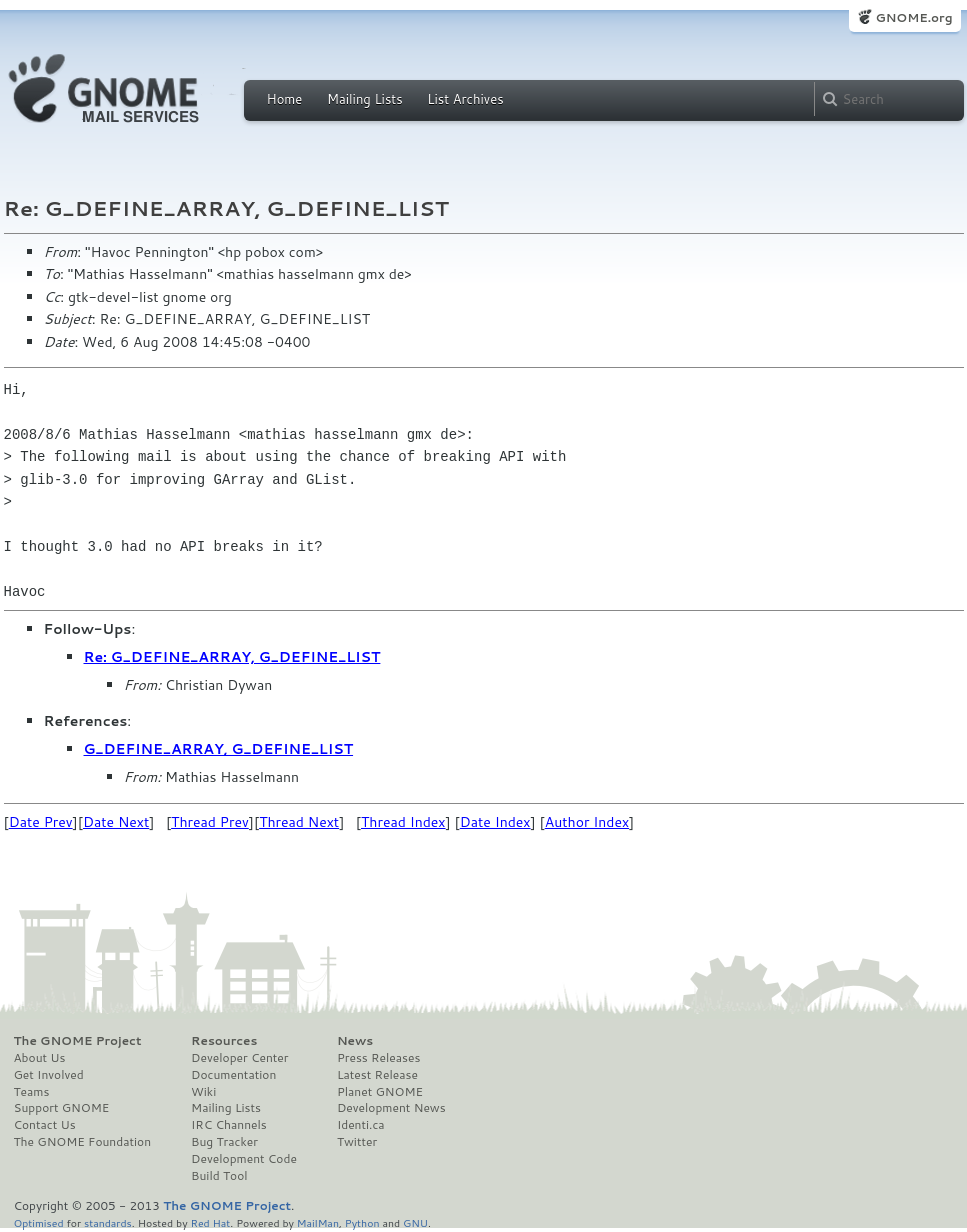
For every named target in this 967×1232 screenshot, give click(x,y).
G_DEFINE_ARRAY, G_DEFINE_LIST (219, 749)
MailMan (318, 1222)
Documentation (233, 1075)
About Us (40, 1058)
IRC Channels (229, 1125)
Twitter (357, 1142)
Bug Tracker (224, 1142)
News (355, 1041)
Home (285, 99)
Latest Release (377, 1075)
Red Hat (210, 1222)
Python (362, 1222)
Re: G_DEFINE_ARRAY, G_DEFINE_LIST (232, 657)
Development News (391, 1108)
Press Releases (378, 1058)
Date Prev (41, 822)
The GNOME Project (78, 1041)
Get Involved (49, 1075)
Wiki (203, 1092)
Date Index (495, 822)
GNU (415, 1222)
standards (108, 1222)
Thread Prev (210, 822)
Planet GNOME (380, 1092)
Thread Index (403, 822)
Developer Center (239, 1058)
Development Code (244, 1159)
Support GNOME (62, 1108)
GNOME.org (913, 17)
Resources (224, 1041)
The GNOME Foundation (83, 1142)
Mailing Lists (365, 99)
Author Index (587, 822)
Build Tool (219, 1176)
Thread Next (299, 822)
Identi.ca (361, 1125)
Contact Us (45, 1125)
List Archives (465, 99)
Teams (32, 1092)
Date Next (116, 822)
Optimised (39, 1222)
